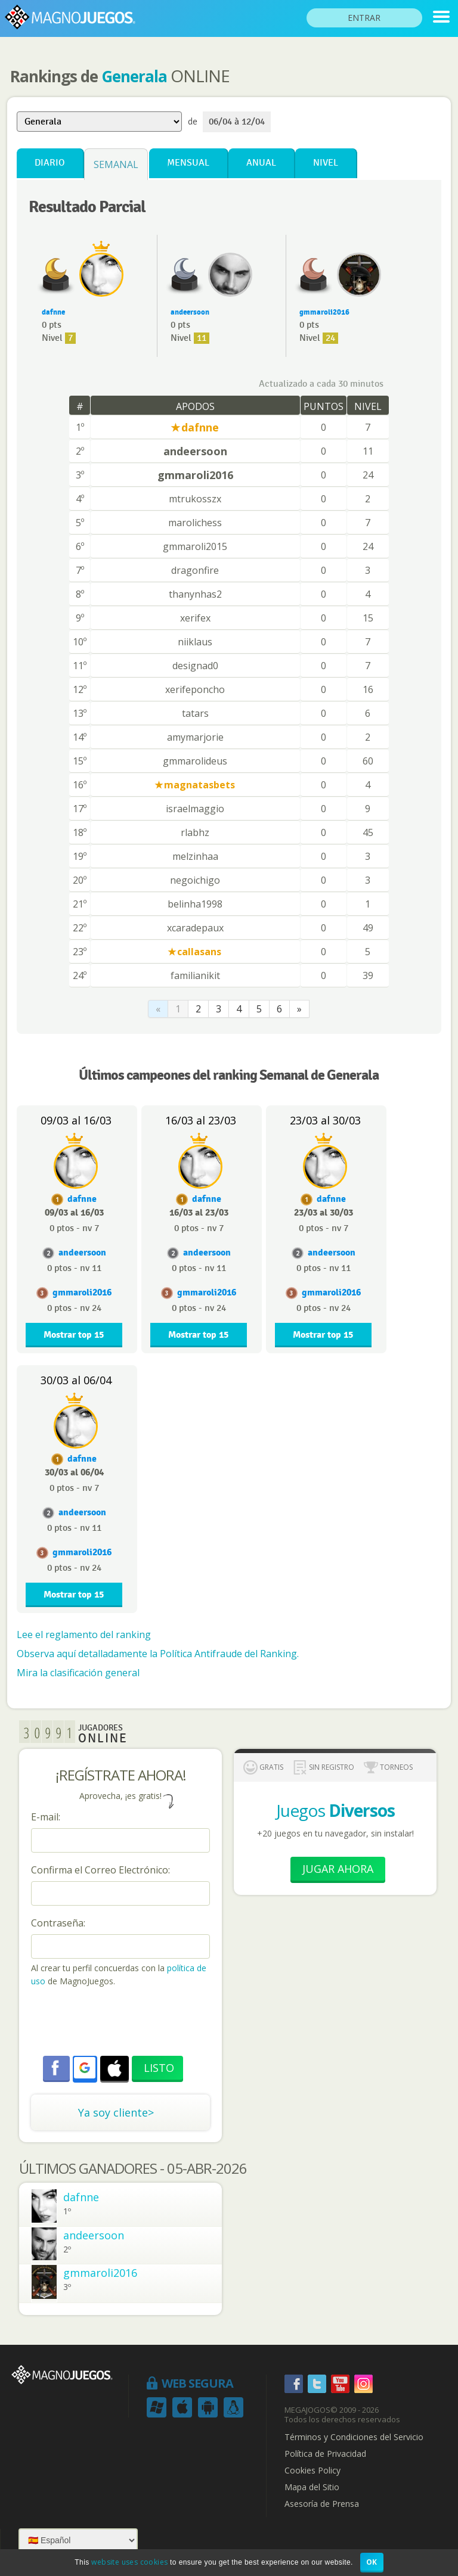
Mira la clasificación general (78, 1672)
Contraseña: (58, 1922)
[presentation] (121, 2023)
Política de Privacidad (325, 2453)
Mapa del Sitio (311, 2487)
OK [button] (371, 2562)
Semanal (116, 164)
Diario (50, 163)
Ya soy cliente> (116, 2112)
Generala (134, 76)
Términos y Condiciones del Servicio (353, 2437)
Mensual (188, 163)
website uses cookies (129, 2562)
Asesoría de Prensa (321, 2503)
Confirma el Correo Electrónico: (100, 1869)
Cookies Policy (312, 2470)
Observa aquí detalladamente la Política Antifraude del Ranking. (158, 1653)
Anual (261, 163)
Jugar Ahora (337, 1869)
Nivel (325, 163)
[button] (85, 2068)
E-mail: (45, 1816)
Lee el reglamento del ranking (84, 1634)
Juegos (335, 1810)
